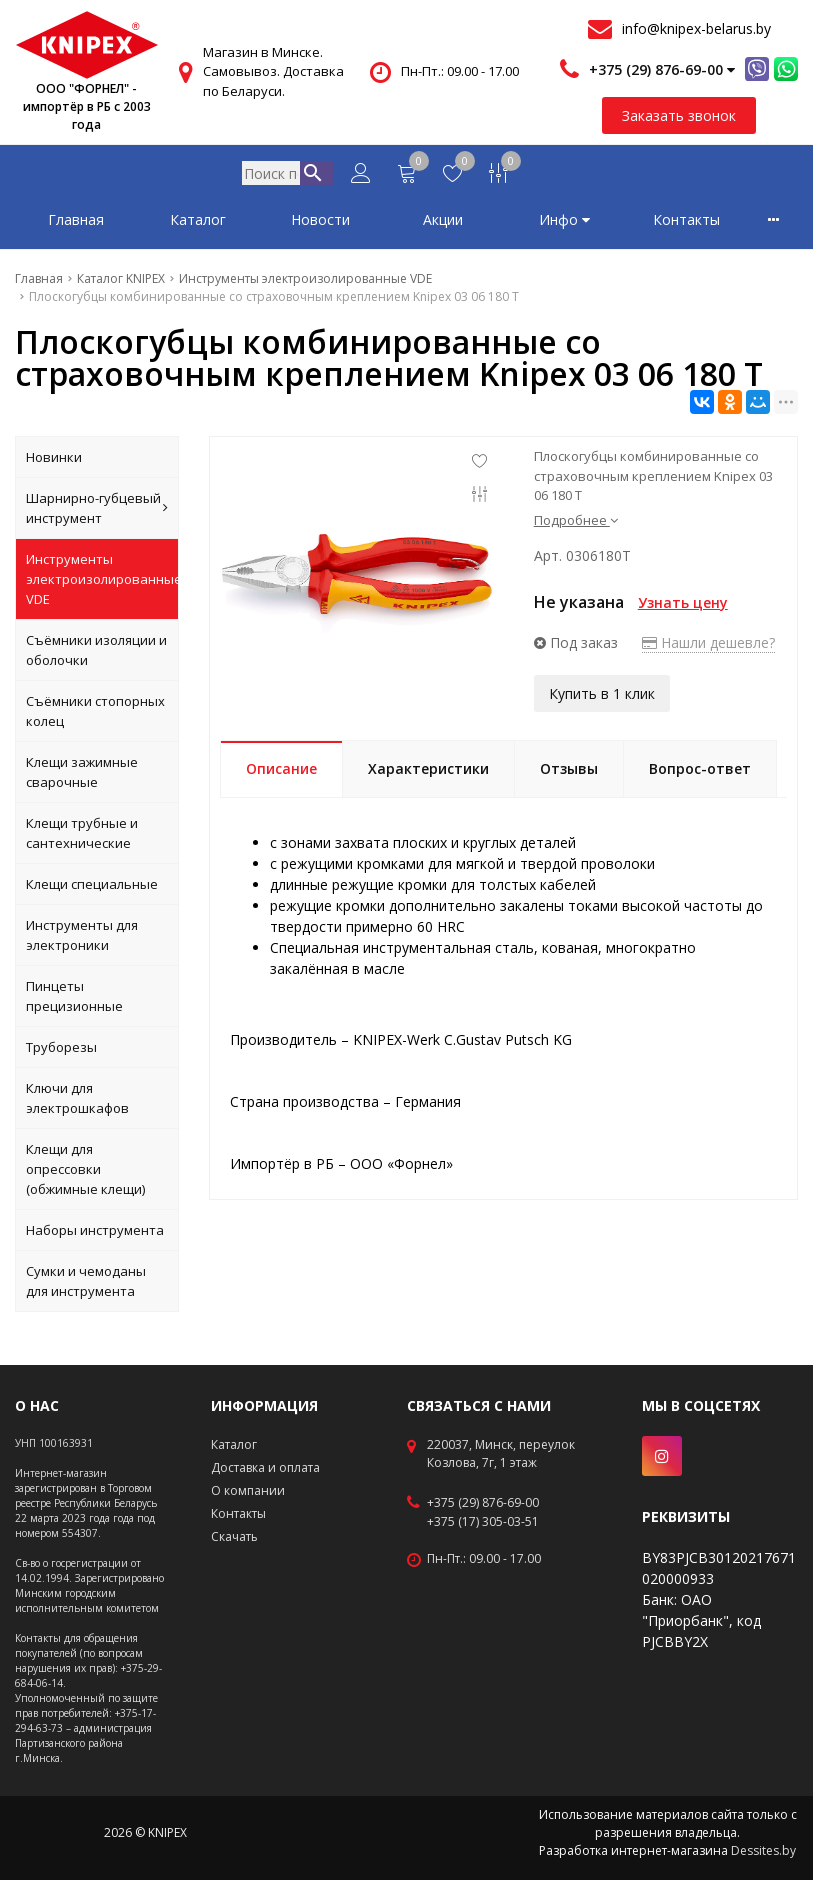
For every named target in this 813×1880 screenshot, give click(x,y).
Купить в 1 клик (602, 695)
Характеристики (428, 772)
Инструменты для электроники (82, 939)
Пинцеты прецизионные (74, 1000)
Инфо (564, 223)
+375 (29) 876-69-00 (483, 1503)
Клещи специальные (92, 888)
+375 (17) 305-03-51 (483, 1522)
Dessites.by (763, 1850)
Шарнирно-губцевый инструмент (97, 512)
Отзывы (569, 772)
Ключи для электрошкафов (77, 1102)
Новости (320, 223)
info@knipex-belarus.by (696, 28)
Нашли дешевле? (708, 646)
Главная (76, 223)
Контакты (686, 223)
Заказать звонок (679, 115)
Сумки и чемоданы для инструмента (86, 1285)
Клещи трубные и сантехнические (82, 837)
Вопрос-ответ (700, 772)
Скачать (234, 1536)
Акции (443, 223)
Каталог (198, 223)
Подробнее (576, 524)
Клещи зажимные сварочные (82, 776)
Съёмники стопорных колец (95, 715)
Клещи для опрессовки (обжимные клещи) (85, 1173)
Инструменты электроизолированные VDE (102, 583)
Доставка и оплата (265, 1467)
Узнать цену (683, 606)
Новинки (54, 461)
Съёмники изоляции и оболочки (96, 654)
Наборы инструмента (95, 1234)
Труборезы (61, 1051)
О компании (248, 1490)
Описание (281, 772)
